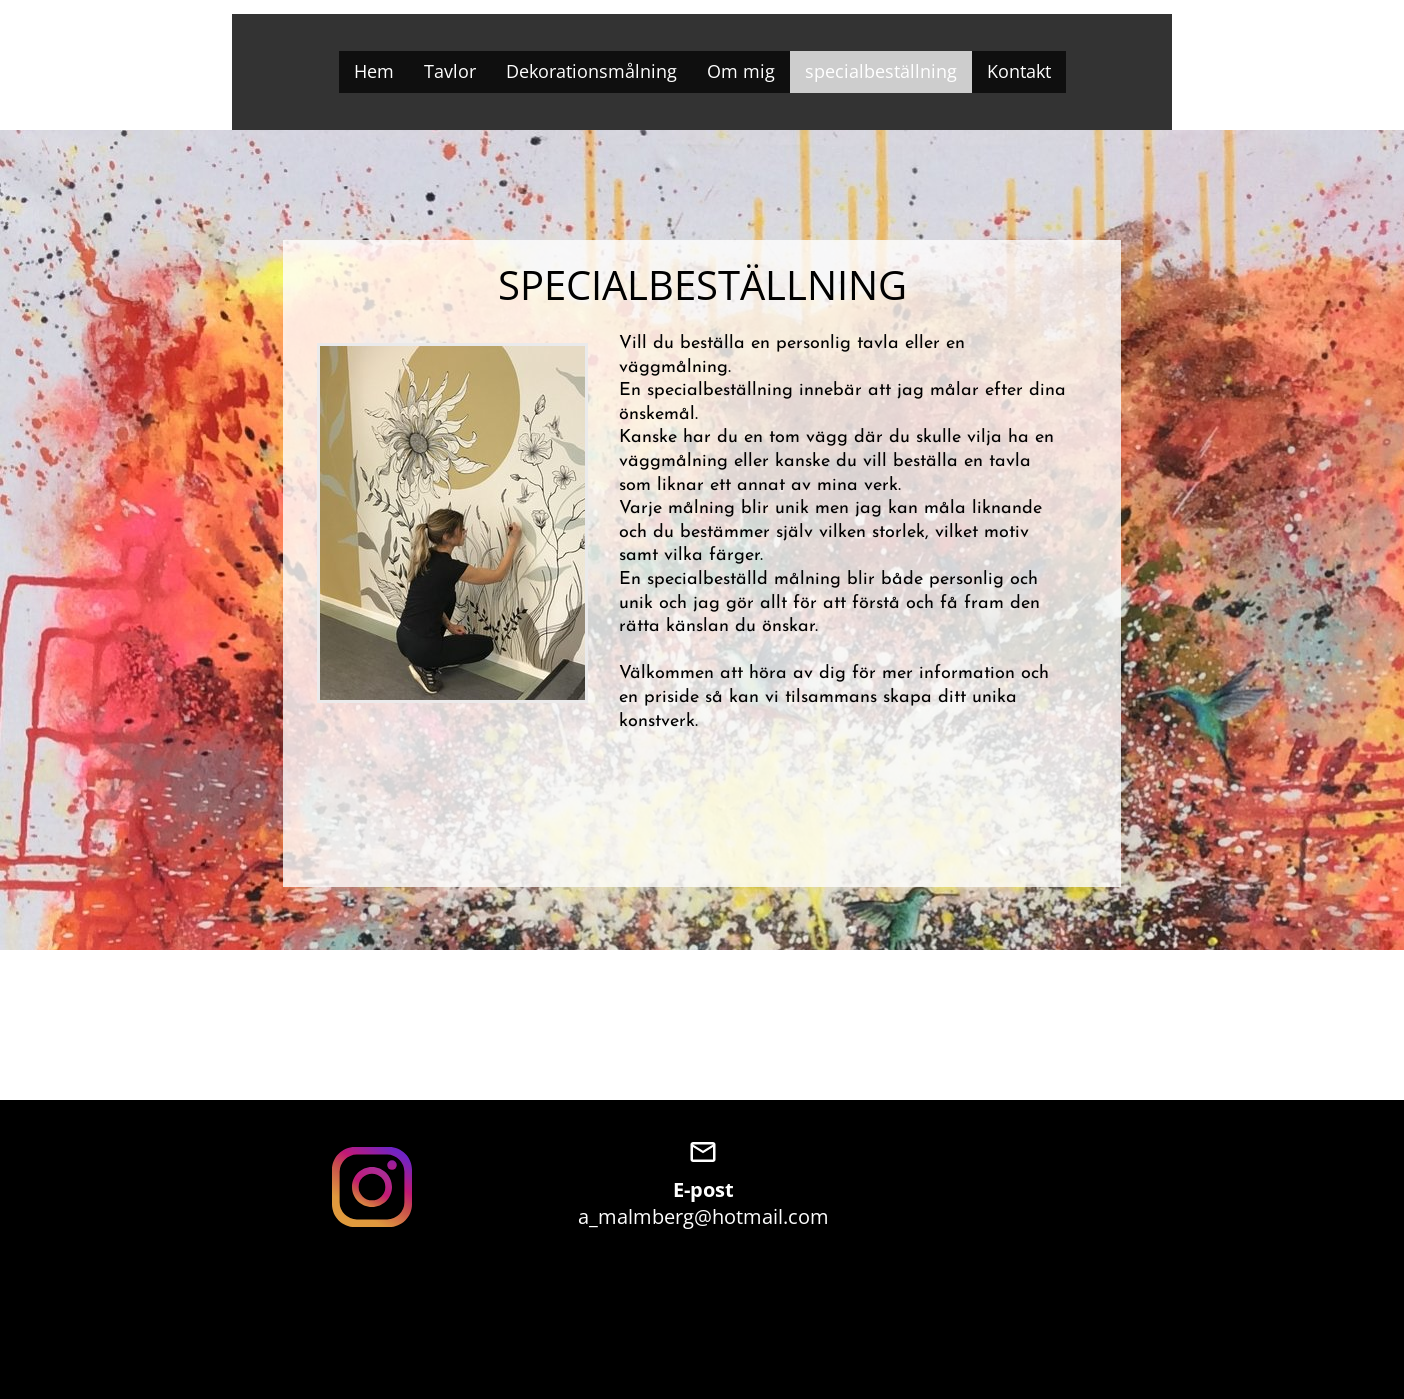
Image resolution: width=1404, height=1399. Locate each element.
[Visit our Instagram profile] (372, 1187)
